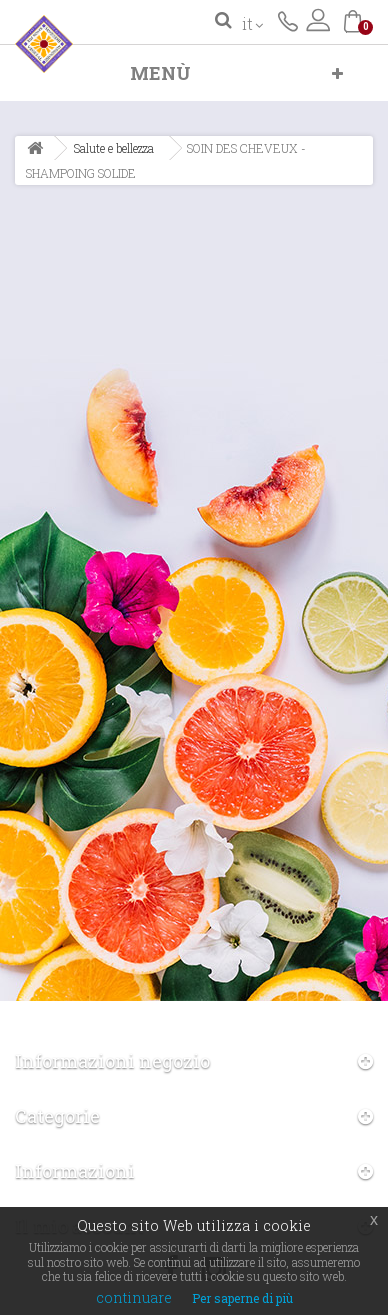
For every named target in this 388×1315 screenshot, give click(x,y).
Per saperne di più (242, 1298)
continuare (134, 1297)
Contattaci (288, 20)
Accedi (318, 20)
